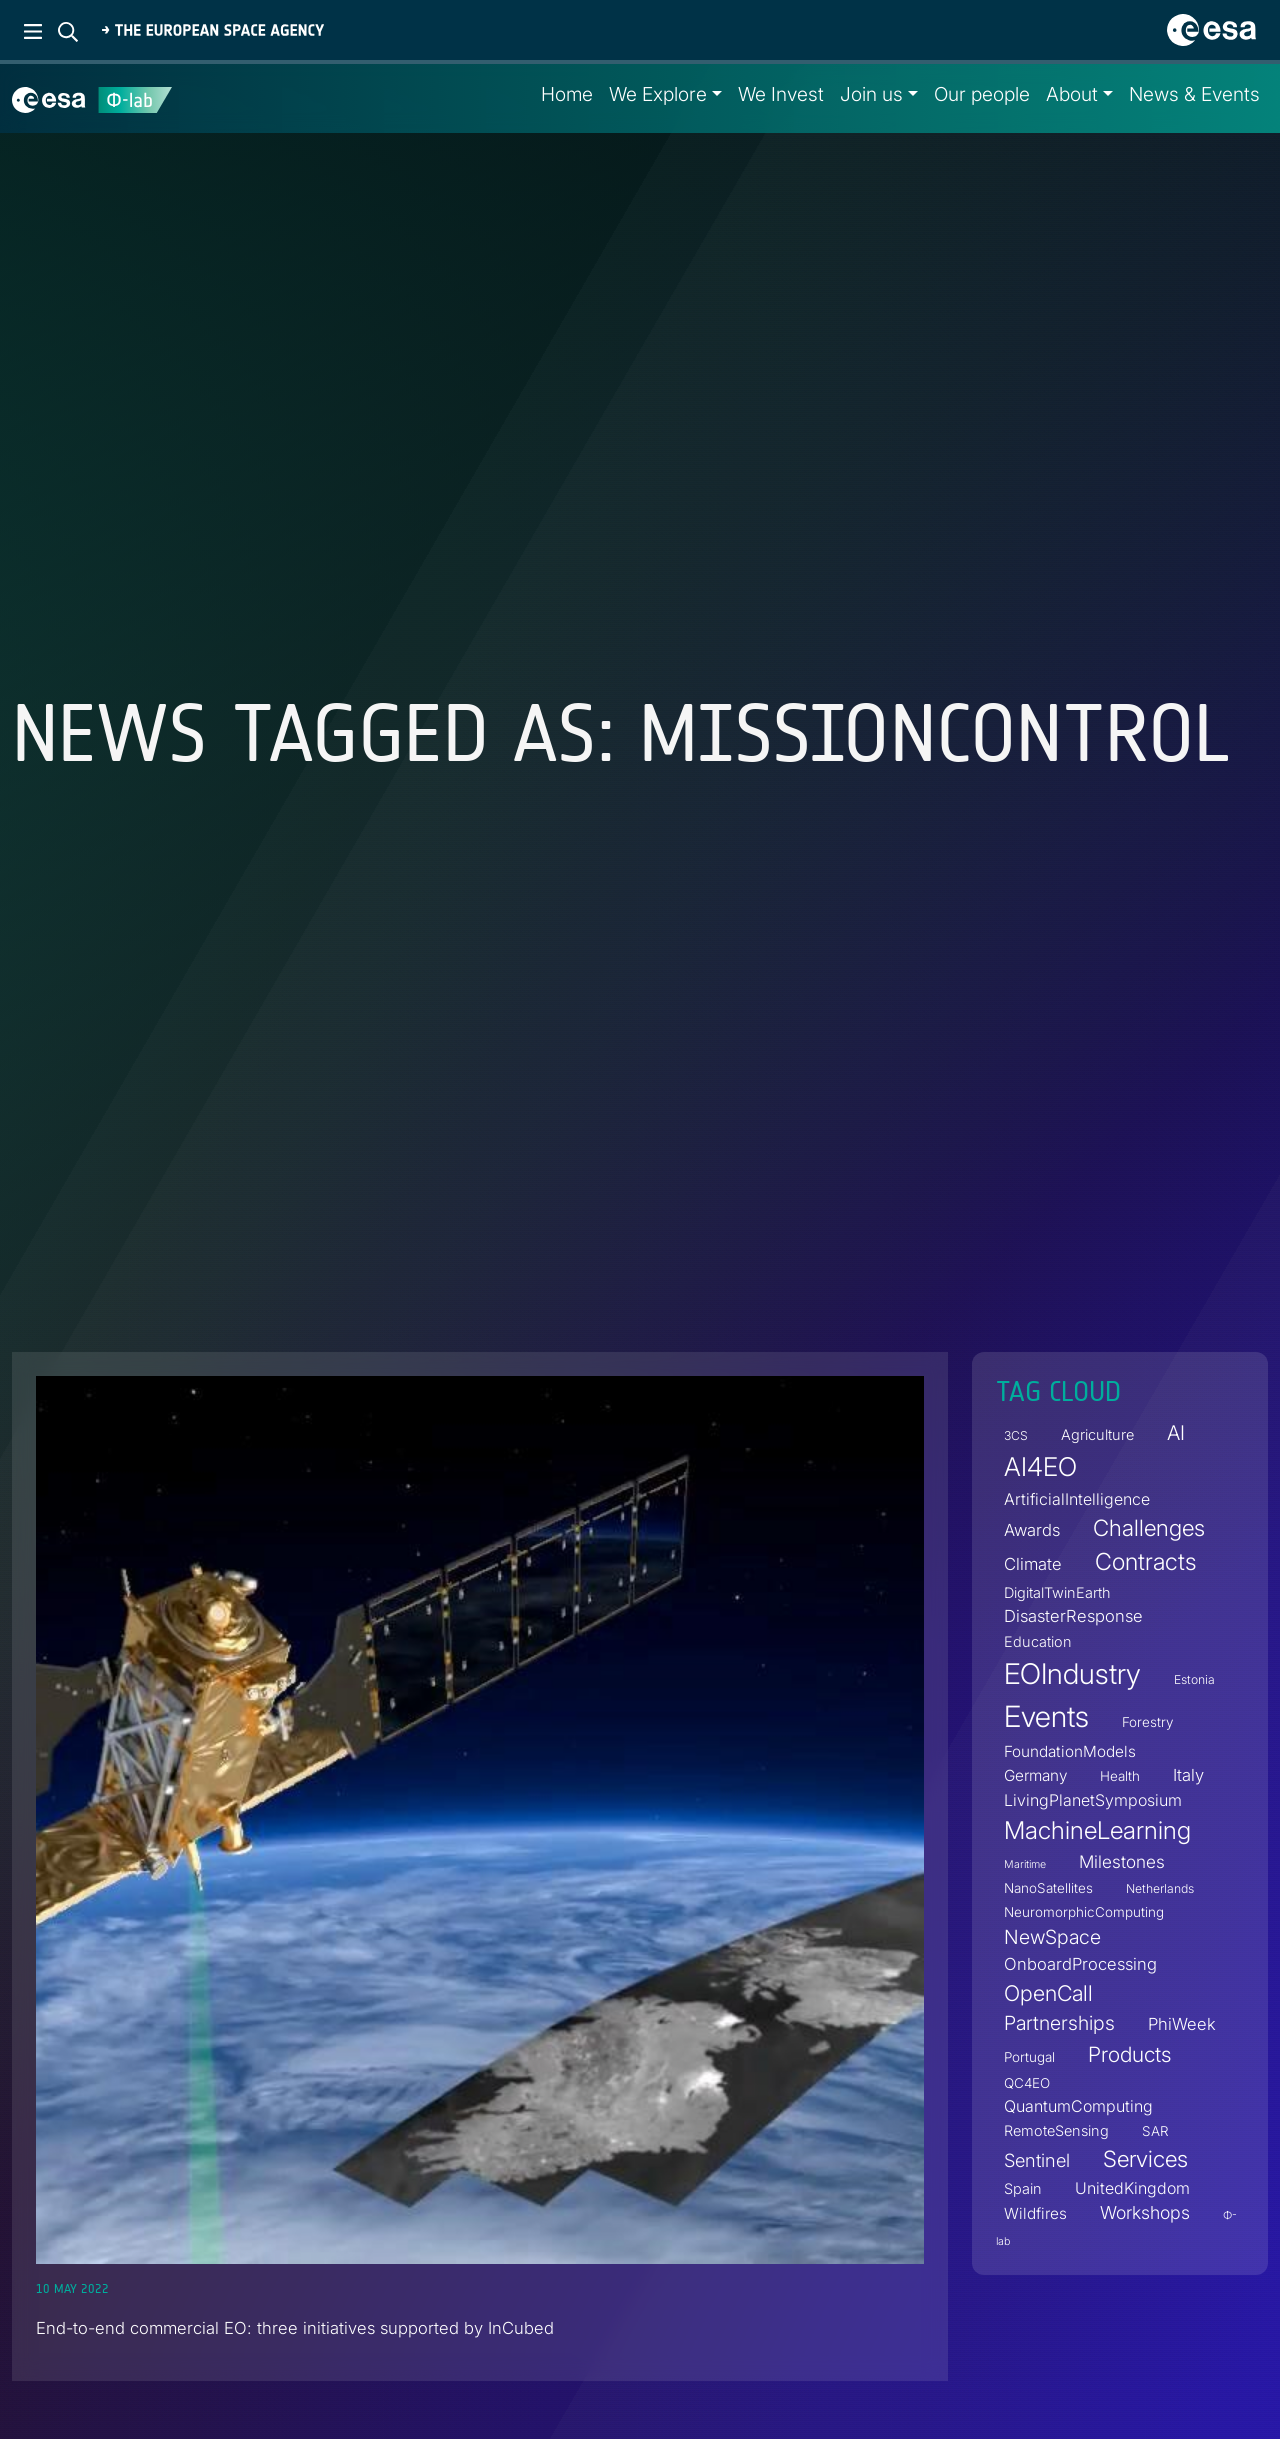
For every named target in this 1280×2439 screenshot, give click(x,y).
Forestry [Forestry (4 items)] (1147, 1722)
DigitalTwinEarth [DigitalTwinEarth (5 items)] (1057, 1592)
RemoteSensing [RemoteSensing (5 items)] (1056, 2130)
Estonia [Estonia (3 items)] (1194, 1679)
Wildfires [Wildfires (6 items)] (1035, 2213)
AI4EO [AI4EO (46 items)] (1040, 1466)
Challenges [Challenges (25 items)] (1149, 1527)
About (1072, 94)
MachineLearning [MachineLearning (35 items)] (1097, 1830)
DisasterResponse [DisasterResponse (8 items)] (1073, 1616)
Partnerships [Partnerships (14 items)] (1059, 2023)
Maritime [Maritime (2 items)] (1025, 1864)
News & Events (1194, 94)
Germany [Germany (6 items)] (1035, 1775)
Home (567, 94)
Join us (871, 94)
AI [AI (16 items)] (1176, 1432)
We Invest (781, 94)
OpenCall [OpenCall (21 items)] (1048, 1993)
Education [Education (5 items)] (1038, 1641)
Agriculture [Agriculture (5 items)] (1097, 1434)
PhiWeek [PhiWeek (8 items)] (1182, 2024)
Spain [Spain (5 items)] (1023, 2188)
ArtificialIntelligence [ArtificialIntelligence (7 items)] (1077, 1499)
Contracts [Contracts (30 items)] (1145, 1562)
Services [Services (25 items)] (1145, 2158)
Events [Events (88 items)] (1046, 1716)
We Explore (658, 94)
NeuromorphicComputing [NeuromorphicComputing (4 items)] (1084, 1912)
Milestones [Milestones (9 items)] (1122, 1861)
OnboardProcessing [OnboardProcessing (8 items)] (1080, 1964)
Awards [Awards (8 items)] (1032, 1530)
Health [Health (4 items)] (1120, 1776)
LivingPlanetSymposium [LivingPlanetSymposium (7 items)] (1093, 1800)
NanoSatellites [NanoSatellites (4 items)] (1048, 1888)
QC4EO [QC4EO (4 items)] (1027, 2083)
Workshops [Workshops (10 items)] (1145, 2212)
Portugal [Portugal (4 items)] (1029, 2057)
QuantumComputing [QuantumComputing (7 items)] (1078, 2106)
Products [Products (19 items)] (1129, 2054)
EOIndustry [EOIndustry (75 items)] (1072, 1673)
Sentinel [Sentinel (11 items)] (1037, 2160)
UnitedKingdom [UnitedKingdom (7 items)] (1132, 2188)
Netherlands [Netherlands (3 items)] (1160, 1888)
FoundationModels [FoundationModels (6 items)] (1070, 1751)
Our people (982, 94)
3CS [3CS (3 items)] (1016, 1435)
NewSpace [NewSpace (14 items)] (1052, 1937)
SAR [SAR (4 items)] (1155, 2131)
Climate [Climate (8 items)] (1033, 1565)
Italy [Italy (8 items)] (1188, 1775)
